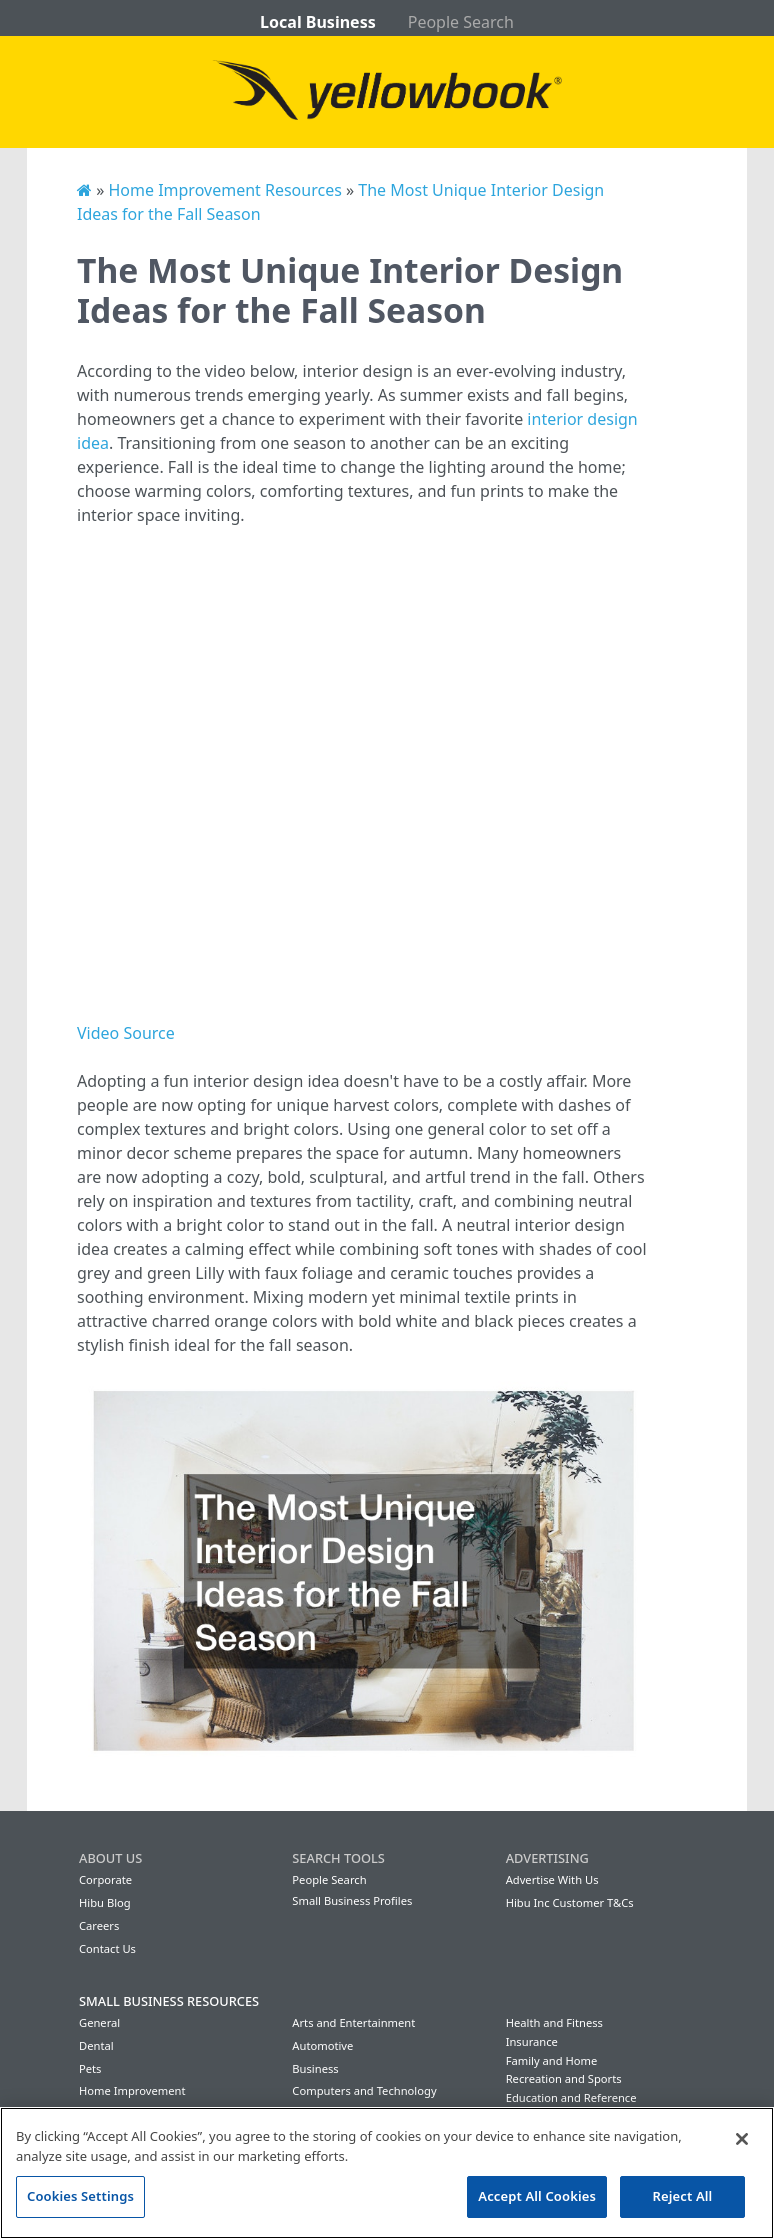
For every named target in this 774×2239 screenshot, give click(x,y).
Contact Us (107, 1948)
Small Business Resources (169, 2001)
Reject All (683, 2196)
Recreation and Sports (564, 2078)
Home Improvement (132, 2090)
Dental (96, 2045)
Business (315, 2068)
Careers (99, 1925)
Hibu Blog (105, 1902)
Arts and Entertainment (353, 2022)
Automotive (322, 2045)
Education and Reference (571, 2097)
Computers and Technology (364, 2090)
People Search (461, 22)
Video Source (126, 1033)
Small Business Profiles (352, 1900)
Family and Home (552, 2060)
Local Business (318, 22)
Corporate (105, 1879)
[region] (387, 2173)
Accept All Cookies (537, 2196)
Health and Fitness (554, 2022)
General (99, 2022)
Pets (90, 2068)
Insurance (532, 2041)
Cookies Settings (80, 2196)
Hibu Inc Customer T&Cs (570, 1902)
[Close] (742, 2139)
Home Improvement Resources (224, 190)
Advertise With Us (552, 1879)
